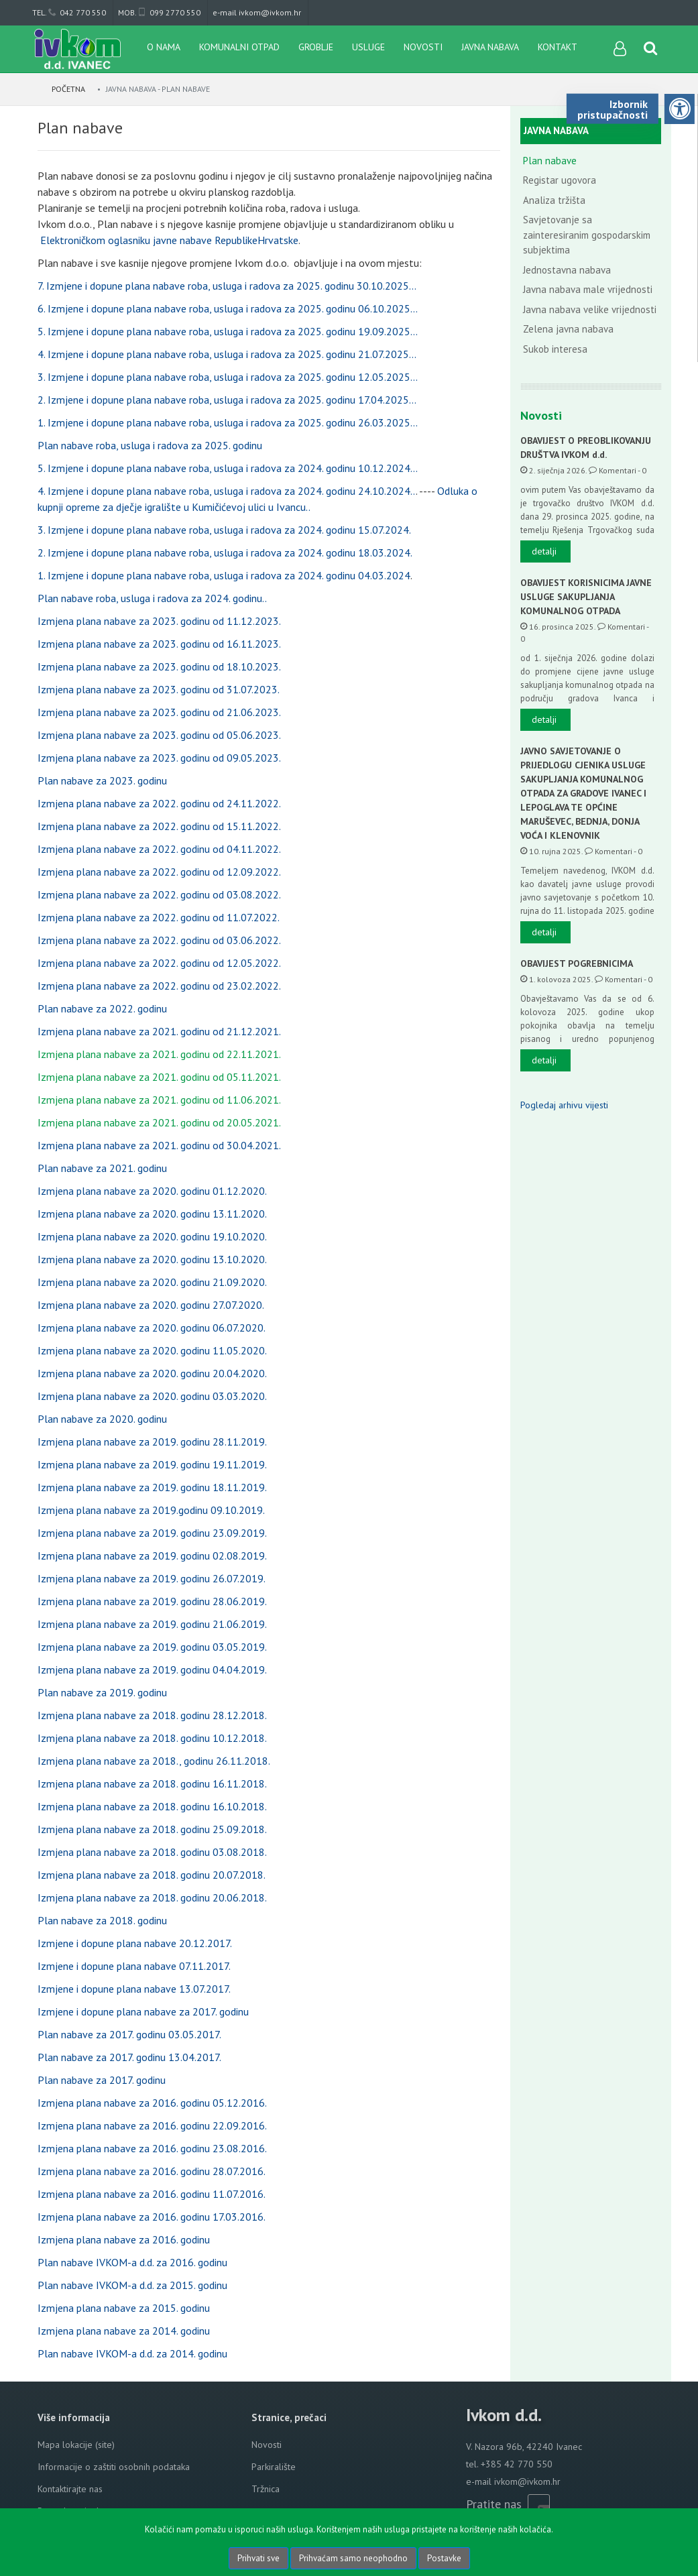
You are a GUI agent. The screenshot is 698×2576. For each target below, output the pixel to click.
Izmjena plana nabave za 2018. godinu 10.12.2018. (152, 1738)
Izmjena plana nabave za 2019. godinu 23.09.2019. (152, 1532)
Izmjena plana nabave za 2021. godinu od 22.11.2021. (159, 1054)
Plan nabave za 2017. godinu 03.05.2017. (129, 2034)
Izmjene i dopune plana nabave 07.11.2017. (134, 1966)
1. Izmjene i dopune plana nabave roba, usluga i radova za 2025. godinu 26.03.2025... (228, 422)
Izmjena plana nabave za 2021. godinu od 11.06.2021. (159, 1099)
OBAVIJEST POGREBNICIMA (576, 963)
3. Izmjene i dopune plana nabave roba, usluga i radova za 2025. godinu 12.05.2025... (228, 377)
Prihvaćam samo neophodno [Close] (353, 2558)
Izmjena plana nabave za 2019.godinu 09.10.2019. (151, 1510)
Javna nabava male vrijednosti (587, 289)
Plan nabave (550, 160)
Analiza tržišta (554, 200)
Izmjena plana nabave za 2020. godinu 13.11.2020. (152, 1213)
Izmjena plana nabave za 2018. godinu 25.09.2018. (152, 1829)
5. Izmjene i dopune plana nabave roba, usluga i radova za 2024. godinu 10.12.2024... (228, 468)
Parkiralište (273, 2467)
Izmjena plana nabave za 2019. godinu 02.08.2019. (152, 1555)
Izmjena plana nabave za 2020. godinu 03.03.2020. (152, 1396)
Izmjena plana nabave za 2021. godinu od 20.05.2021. (159, 1122)
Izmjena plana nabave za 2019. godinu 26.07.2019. (152, 1578)
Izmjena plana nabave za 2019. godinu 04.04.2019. (152, 1669)
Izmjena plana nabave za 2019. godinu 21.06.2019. (152, 1624)
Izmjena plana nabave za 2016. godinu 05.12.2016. (152, 2102)
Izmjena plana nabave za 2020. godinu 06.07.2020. (152, 1327)
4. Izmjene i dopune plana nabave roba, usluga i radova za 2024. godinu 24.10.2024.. (227, 490)
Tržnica (265, 2489)
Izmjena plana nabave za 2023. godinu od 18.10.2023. (159, 666)
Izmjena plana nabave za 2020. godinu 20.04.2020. (152, 1373)
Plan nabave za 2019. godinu (102, 1692)
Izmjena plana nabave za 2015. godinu (124, 2308)
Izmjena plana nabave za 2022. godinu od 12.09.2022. (159, 871)
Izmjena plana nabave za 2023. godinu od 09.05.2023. (159, 757)
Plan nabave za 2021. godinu (102, 1168)
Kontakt (557, 47)
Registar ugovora (559, 180)
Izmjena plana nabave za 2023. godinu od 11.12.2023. (159, 621)
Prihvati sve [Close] (258, 2558)
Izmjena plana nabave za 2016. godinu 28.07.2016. (152, 2171)
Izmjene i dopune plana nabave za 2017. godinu (143, 2011)
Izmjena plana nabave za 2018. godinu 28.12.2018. (152, 1715)
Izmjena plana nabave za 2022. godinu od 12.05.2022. (159, 963)
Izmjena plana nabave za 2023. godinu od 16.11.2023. (159, 643)
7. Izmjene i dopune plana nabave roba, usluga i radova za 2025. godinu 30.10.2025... (227, 285)
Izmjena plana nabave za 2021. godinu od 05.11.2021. (159, 1077)
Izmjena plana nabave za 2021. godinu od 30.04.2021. (159, 1145)
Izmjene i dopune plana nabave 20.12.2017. (135, 1943)
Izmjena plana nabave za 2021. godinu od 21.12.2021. (159, 1031)
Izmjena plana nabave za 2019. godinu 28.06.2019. (152, 1601)
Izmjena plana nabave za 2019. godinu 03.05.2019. (152, 1646)
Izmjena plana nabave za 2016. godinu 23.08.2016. (152, 2148)
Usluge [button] (368, 47)
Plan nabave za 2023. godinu (102, 780)
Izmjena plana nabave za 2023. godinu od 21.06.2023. (159, 712)
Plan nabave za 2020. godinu (102, 1418)
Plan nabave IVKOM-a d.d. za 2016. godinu (132, 2262)
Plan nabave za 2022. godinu (102, 1008)
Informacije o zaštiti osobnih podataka (114, 2467)
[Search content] (651, 49)
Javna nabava (556, 130)
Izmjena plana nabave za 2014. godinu (124, 2330)
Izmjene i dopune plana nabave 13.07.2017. (134, 1988)
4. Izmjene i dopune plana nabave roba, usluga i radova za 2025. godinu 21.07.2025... (227, 354)
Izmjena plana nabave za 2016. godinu (124, 2239)
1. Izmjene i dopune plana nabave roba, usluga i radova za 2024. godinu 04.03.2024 (224, 575)
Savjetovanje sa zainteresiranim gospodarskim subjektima (586, 234)
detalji (544, 551)
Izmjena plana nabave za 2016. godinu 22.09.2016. (152, 2125)
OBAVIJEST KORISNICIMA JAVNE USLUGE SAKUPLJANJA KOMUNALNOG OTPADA (586, 597)
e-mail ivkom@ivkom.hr (257, 12)
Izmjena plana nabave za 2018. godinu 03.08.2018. (152, 1852)
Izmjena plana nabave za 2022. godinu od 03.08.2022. (159, 894)
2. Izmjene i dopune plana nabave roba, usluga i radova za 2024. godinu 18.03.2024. (225, 552)
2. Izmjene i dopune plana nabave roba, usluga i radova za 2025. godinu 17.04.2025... (227, 399)
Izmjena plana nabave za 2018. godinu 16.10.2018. (152, 1806)
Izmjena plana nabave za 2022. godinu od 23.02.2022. (159, 985)
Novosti (423, 47)
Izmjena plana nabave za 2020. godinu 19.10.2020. (152, 1236)
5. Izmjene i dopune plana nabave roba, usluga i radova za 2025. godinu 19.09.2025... (228, 331)
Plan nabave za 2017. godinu (102, 2080)
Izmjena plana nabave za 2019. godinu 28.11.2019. (152, 1441)
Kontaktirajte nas (70, 2489)
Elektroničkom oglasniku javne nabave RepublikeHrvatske (169, 240)
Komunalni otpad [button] (239, 47)
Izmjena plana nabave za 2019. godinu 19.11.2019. (152, 1464)
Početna (69, 89)
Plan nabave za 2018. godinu (102, 1920)
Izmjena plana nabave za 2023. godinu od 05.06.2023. (159, 735)
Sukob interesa (555, 349)
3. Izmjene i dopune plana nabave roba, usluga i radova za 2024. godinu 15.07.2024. (224, 529)
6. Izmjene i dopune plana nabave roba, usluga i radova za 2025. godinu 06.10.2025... (228, 308)
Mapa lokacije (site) (76, 2445)
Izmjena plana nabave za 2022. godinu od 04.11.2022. (159, 849)
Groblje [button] (315, 47)
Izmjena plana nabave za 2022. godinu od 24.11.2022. (159, 803)
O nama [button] (163, 47)
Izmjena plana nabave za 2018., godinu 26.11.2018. (154, 1760)
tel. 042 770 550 (69, 12)
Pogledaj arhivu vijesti (564, 1105)
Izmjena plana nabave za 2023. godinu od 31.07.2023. (159, 689)
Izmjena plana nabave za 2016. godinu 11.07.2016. (152, 2194)
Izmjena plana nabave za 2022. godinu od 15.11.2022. (159, 826)
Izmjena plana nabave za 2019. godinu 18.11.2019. (152, 1487)
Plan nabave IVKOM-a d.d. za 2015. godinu (132, 2285)
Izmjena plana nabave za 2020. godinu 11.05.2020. (152, 1350)
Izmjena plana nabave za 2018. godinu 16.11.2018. (152, 1783)
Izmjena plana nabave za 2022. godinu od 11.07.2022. (159, 917)
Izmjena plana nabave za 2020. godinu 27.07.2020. (151, 1304)
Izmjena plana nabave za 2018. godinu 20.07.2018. (152, 1874)
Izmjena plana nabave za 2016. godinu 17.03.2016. (152, 2216)
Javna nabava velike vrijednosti (589, 309)
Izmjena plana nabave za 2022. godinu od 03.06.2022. (159, 940)
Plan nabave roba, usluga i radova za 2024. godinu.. (152, 598)
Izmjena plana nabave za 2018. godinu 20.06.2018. (152, 1897)
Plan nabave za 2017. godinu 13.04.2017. (129, 2057)
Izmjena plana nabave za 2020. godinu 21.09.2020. (152, 1282)
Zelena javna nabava (568, 329)
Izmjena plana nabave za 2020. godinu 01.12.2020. (152, 1190)
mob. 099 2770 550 (159, 12)
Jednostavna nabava (567, 270)
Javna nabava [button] (490, 47)
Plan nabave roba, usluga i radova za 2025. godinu (150, 445)
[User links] (619, 49)
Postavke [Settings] (444, 2558)
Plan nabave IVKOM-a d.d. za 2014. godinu (132, 2353)
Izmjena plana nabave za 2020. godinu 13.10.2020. (152, 1259)
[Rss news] (538, 2504)
